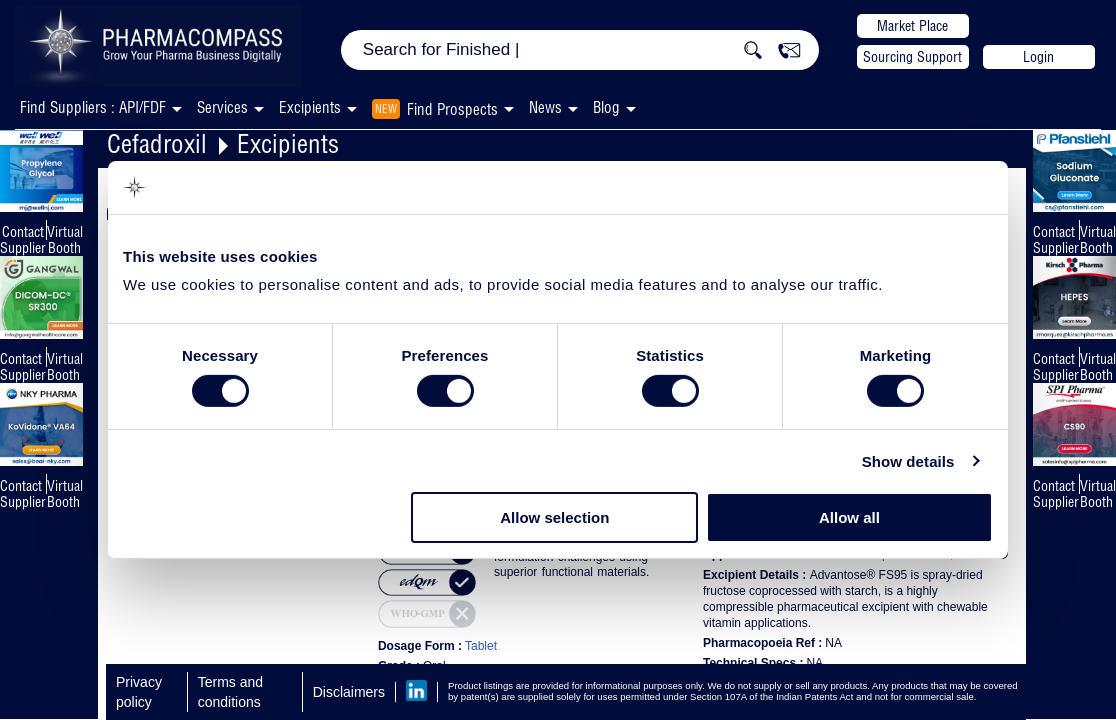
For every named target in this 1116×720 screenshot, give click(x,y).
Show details (908, 461)
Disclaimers (349, 692)
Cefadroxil (157, 143)
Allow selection (554, 517)
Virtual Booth (65, 367)
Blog (606, 107)
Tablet (481, 646)
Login (1038, 57)
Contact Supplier (23, 240)
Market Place (912, 26)
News (545, 107)
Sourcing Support (912, 57)
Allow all (849, 517)
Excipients (288, 143)
